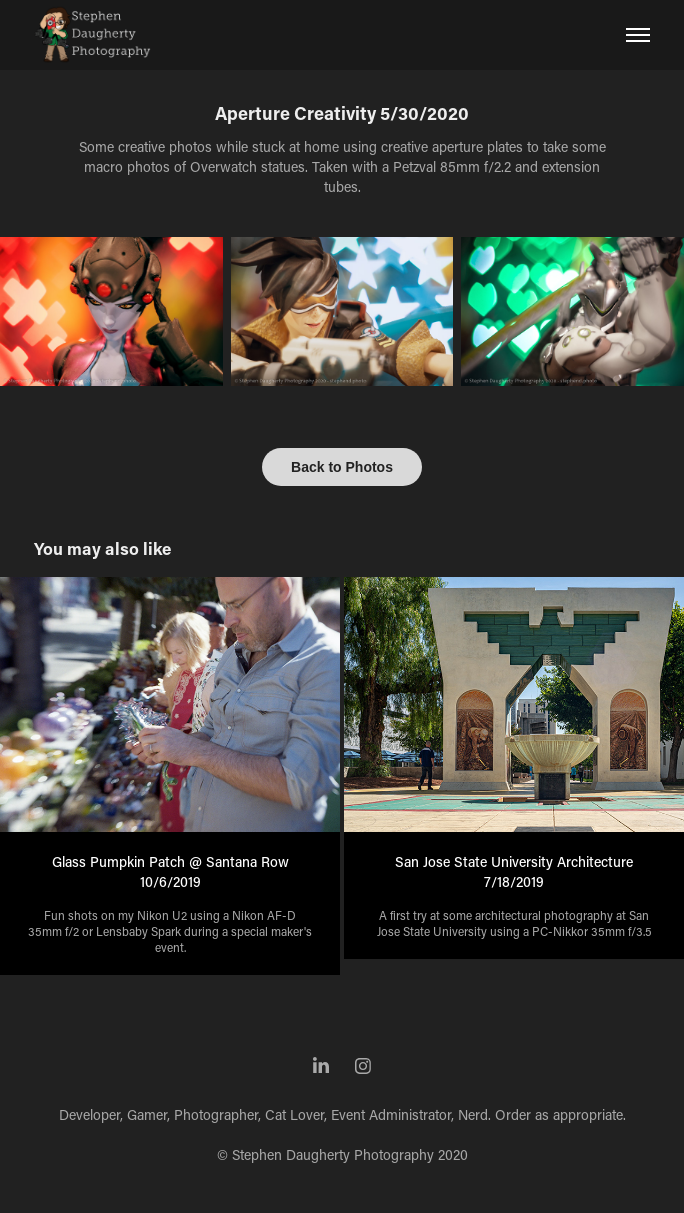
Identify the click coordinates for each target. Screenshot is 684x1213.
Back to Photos (342, 467)
